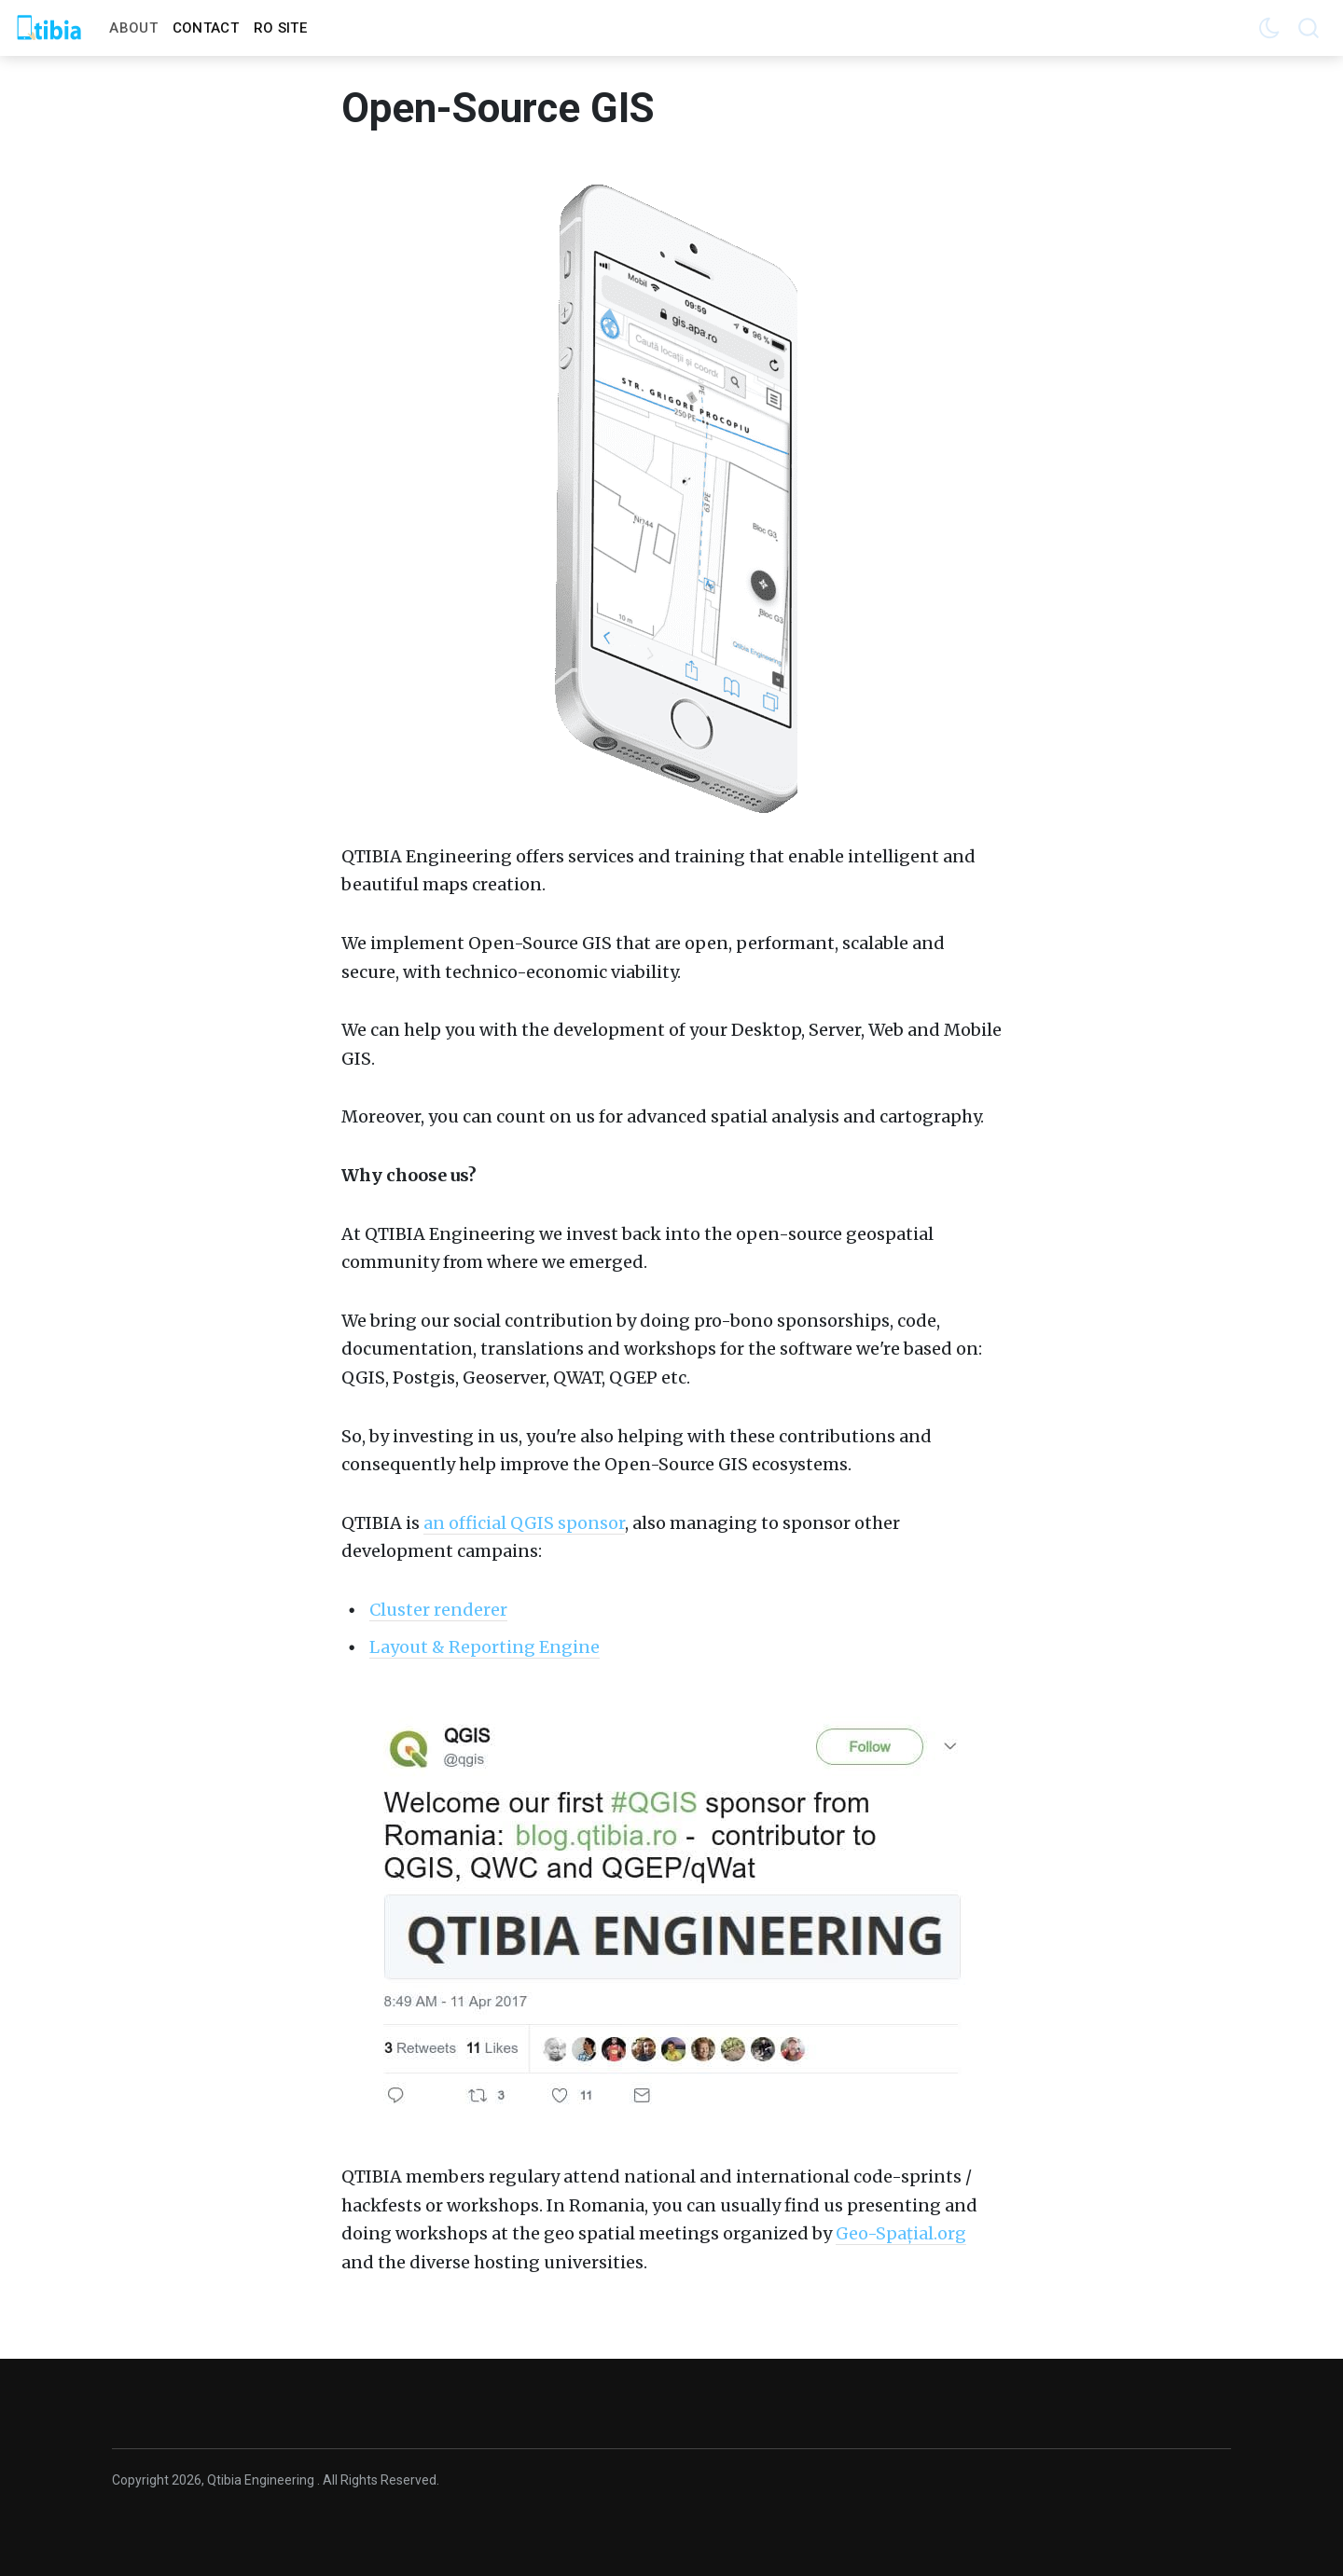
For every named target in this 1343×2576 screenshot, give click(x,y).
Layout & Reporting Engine (484, 1647)
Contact (206, 28)
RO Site (280, 28)
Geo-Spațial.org (901, 2233)
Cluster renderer (438, 1609)
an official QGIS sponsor (524, 1523)
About (133, 28)
